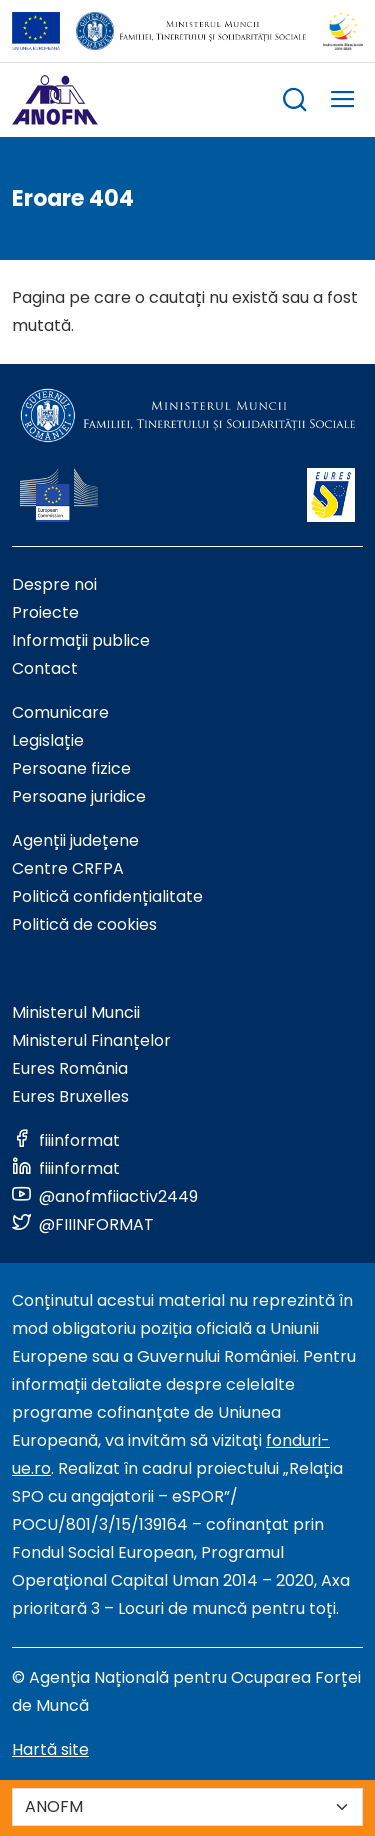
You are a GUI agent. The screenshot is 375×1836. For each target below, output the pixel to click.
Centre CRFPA (68, 868)
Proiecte (45, 612)
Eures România (70, 1068)
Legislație (48, 740)
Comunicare (60, 712)
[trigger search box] (295, 102)
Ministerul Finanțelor (91, 1040)
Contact (45, 668)
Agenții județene (75, 840)
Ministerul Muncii (76, 1012)
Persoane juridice (79, 796)
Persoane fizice (71, 768)
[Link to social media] (66, 1140)
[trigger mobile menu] (343, 102)
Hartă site (50, 1749)
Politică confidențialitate (107, 896)
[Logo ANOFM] (55, 100)
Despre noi (54, 584)
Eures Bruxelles (70, 1096)
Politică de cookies (84, 924)
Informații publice (81, 640)
